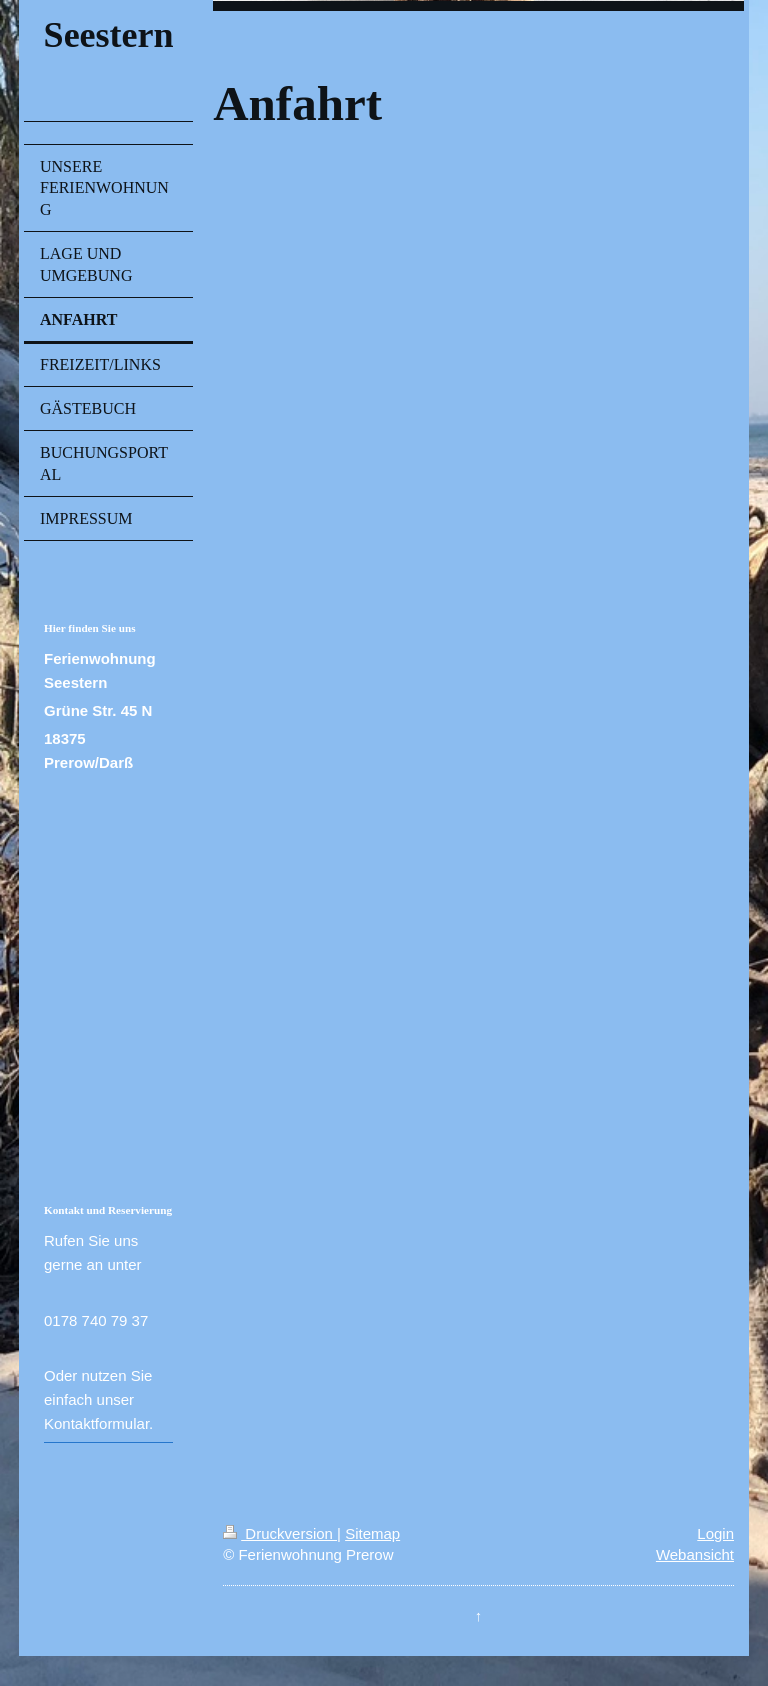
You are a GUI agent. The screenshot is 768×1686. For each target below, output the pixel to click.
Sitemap (372, 1533)
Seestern (109, 35)
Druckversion (280, 1533)
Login (715, 1533)
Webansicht (695, 1554)
